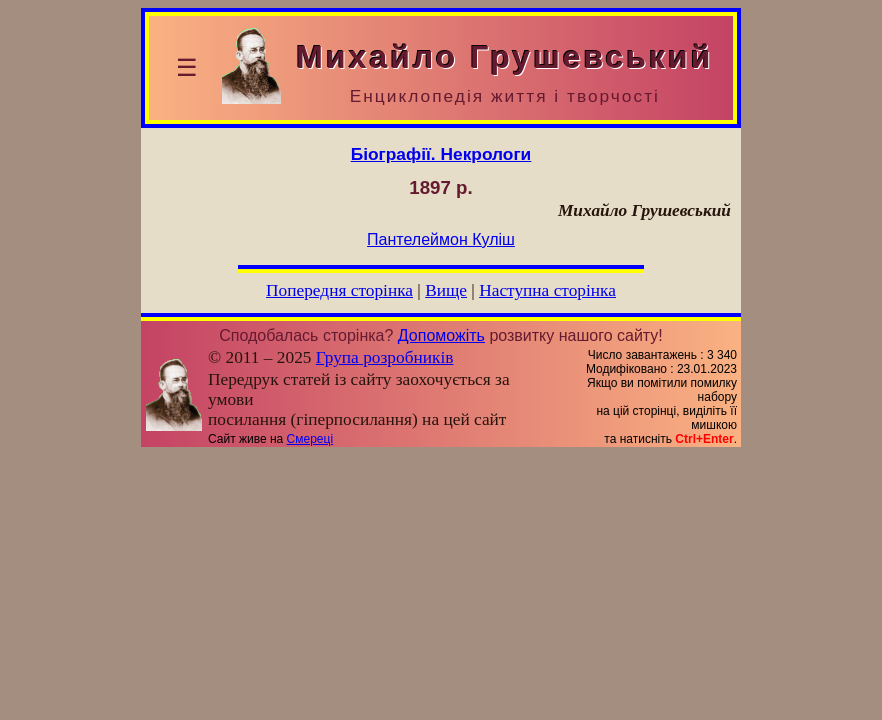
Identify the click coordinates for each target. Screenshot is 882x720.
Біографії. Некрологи (441, 154)
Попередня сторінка (339, 290)
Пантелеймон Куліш (441, 239)
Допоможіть (441, 335)
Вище (446, 290)
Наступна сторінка (547, 290)
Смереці (310, 439)
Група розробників (385, 357)
